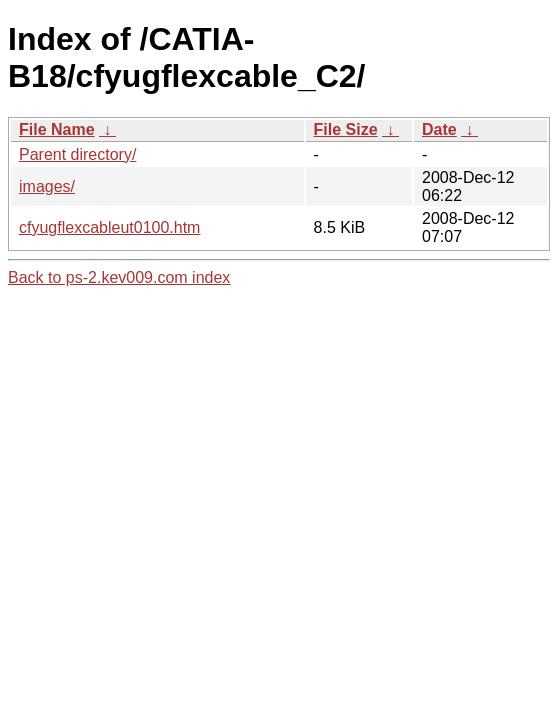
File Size (346, 129)
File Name (57, 129)
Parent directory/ (77, 154)
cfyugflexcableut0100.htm (109, 227)
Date (439, 129)
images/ (47, 186)
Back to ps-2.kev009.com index (119, 277)
